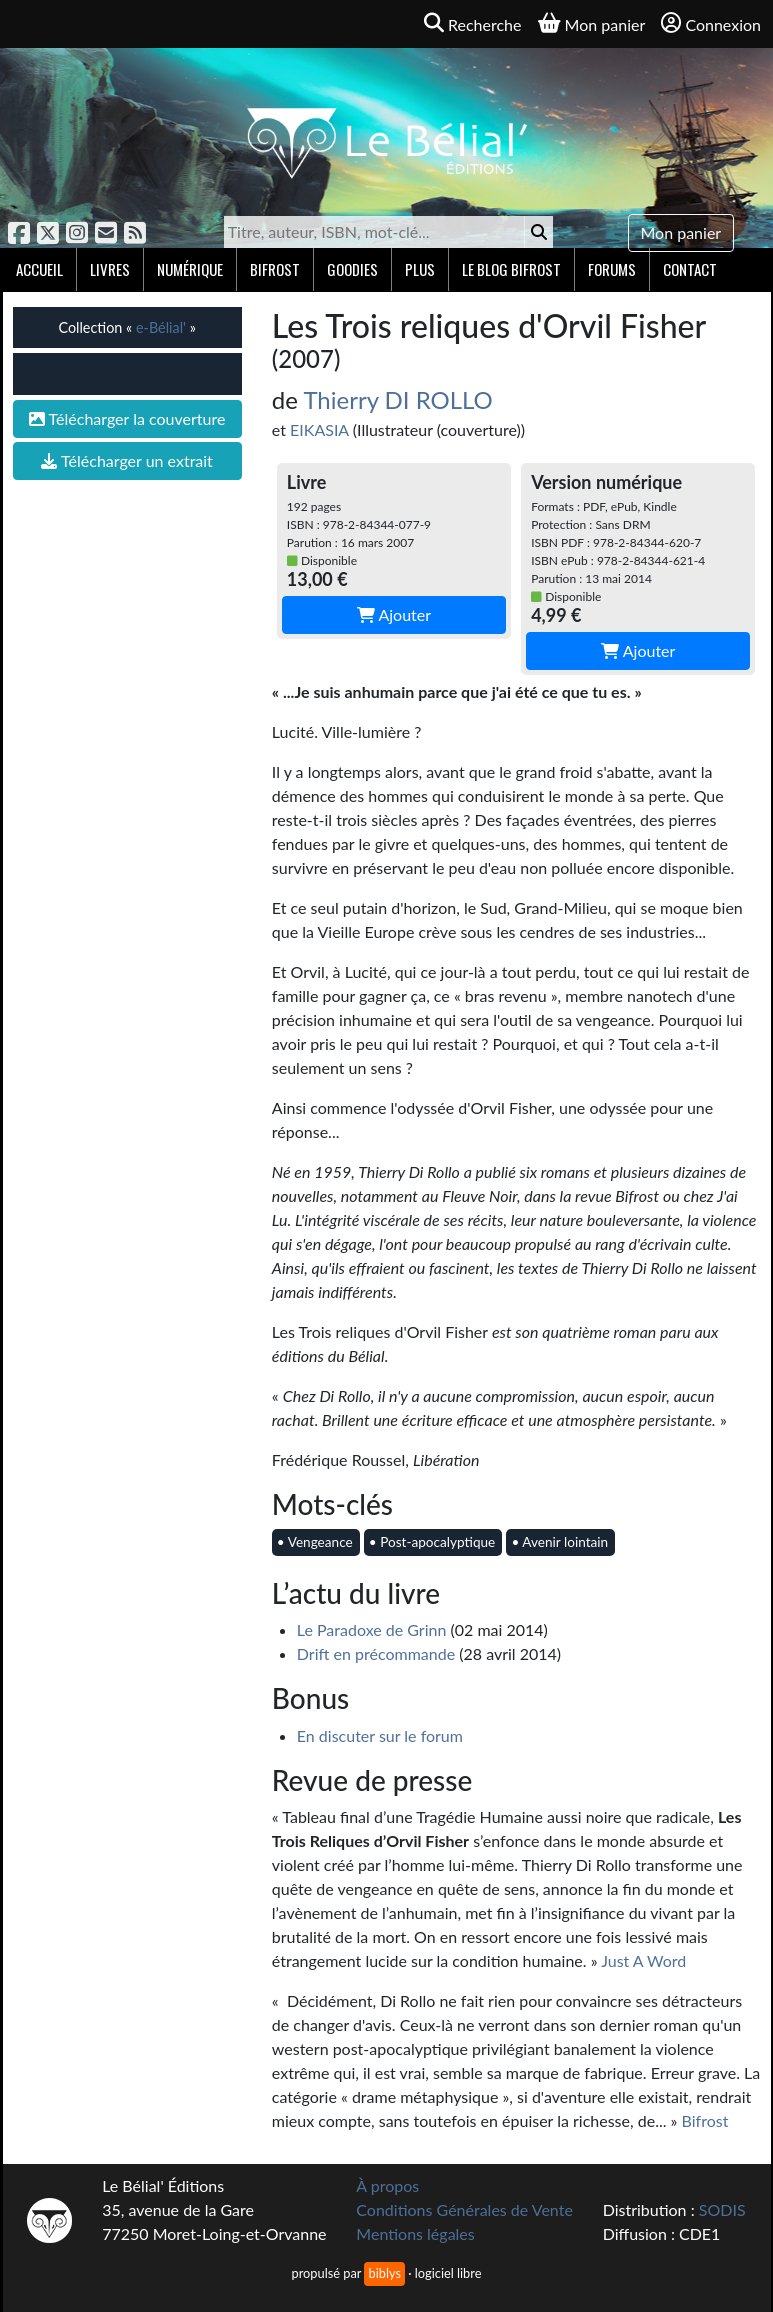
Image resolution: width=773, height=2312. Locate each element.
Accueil (39, 269)
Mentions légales (415, 2233)
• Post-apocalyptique (432, 1542)
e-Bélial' (161, 327)
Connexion (711, 23)
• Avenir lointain (559, 1542)
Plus (420, 269)
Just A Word (643, 1960)
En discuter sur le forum (380, 1735)
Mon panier (681, 232)
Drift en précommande (376, 1653)
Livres (110, 269)
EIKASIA (319, 429)
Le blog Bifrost (511, 269)
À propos (387, 2185)
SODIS (722, 2209)
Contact (690, 269)
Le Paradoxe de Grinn (372, 1629)
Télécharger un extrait (126, 460)
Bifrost (275, 269)
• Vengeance (315, 1542)
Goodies (352, 269)
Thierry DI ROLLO (397, 399)
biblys (384, 2273)
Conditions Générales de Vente (464, 2209)
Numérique (190, 269)
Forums (612, 269)
